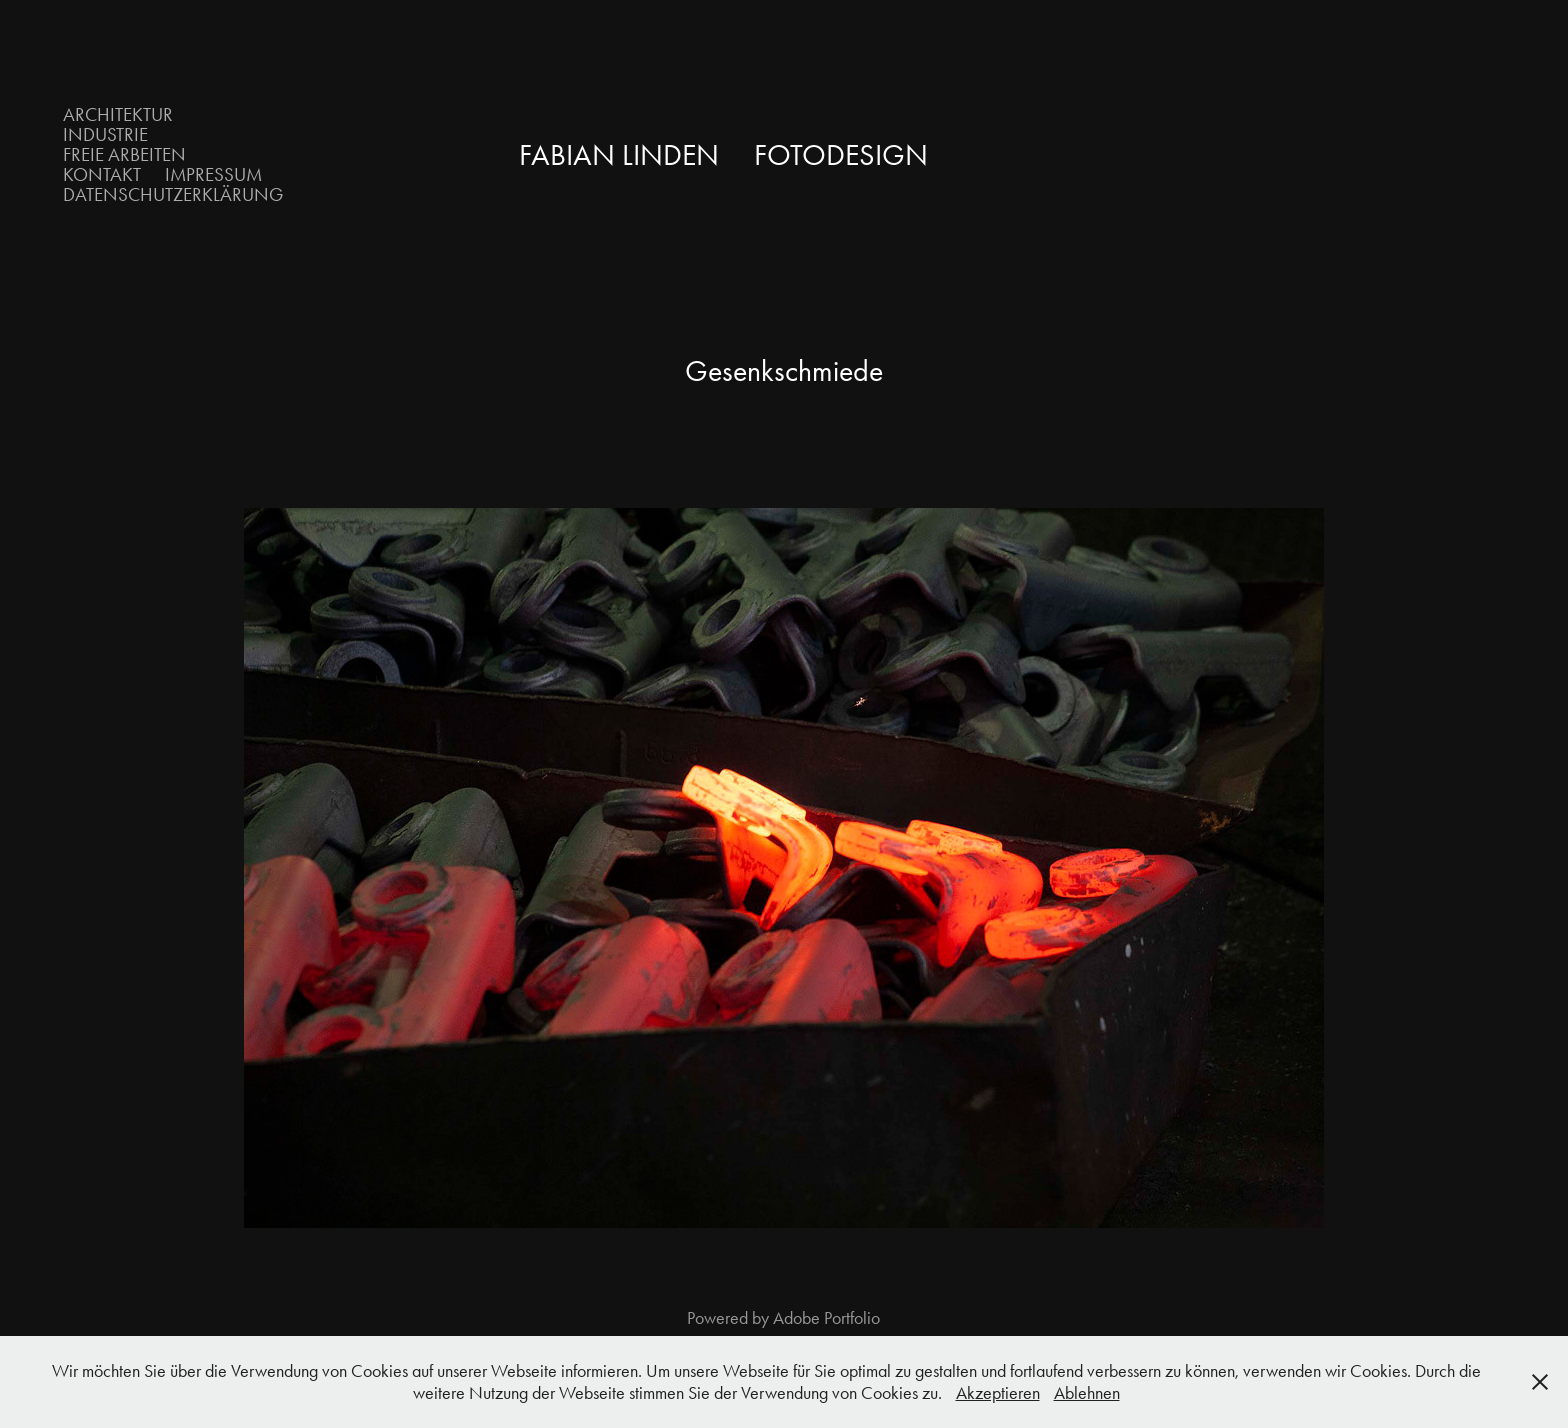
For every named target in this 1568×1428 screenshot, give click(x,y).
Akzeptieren (998, 1393)
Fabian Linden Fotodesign (723, 155)
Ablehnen (1087, 1393)
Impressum (213, 174)
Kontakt (102, 174)
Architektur (118, 114)
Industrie (105, 134)
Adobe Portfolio (826, 1318)
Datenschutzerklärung (173, 194)
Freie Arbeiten (124, 154)
